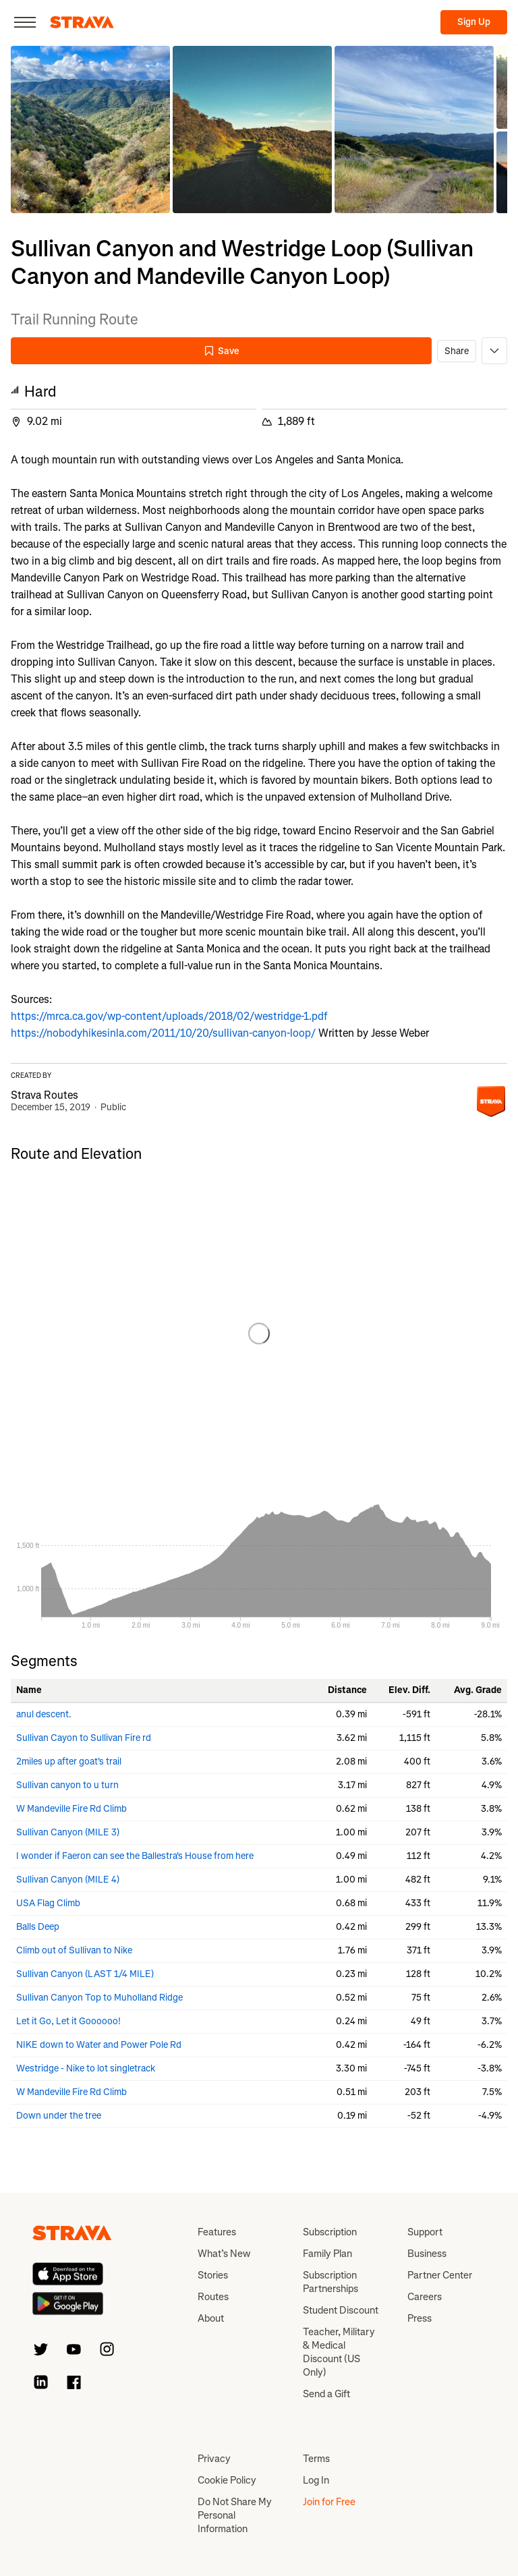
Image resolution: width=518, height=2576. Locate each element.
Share (456, 351)
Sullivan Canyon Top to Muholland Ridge (99, 1997)
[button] (90, 129)
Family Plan (327, 2253)
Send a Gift (326, 2394)
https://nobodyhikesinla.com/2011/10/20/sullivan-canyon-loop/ (163, 1033)
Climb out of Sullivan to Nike (74, 1950)
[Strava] (82, 22)
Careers (424, 2296)
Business (427, 2253)
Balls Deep (37, 1926)
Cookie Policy (227, 2480)
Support (424, 2232)
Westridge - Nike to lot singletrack (85, 2068)
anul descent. (43, 1714)
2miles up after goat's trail (68, 1761)
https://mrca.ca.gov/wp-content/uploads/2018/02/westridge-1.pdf (169, 1016)
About (211, 2318)
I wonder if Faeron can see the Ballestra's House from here (135, 1856)
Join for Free (329, 2502)
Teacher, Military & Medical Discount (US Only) (339, 2352)
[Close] (25, 22)
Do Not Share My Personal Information (235, 2515)
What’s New (224, 2253)
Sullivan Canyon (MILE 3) (67, 1832)
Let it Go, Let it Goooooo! (68, 2021)
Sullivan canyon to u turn (67, 1785)
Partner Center (439, 2275)
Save (221, 351)
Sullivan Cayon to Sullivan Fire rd (83, 1737)
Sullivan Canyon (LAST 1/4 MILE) (85, 1974)
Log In (316, 2480)
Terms (316, 2458)
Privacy (214, 2458)
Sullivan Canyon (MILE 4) (67, 1879)
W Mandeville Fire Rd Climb (71, 1808)
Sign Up (473, 22)
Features (217, 2232)
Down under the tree (58, 2115)
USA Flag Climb (48, 1903)
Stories (213, 2275)
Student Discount (340, 2310)
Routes (213, 2296)
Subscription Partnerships (330, 2281)
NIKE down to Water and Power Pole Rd (98, 2044)
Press (419, 2318)
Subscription (330, 2232)
